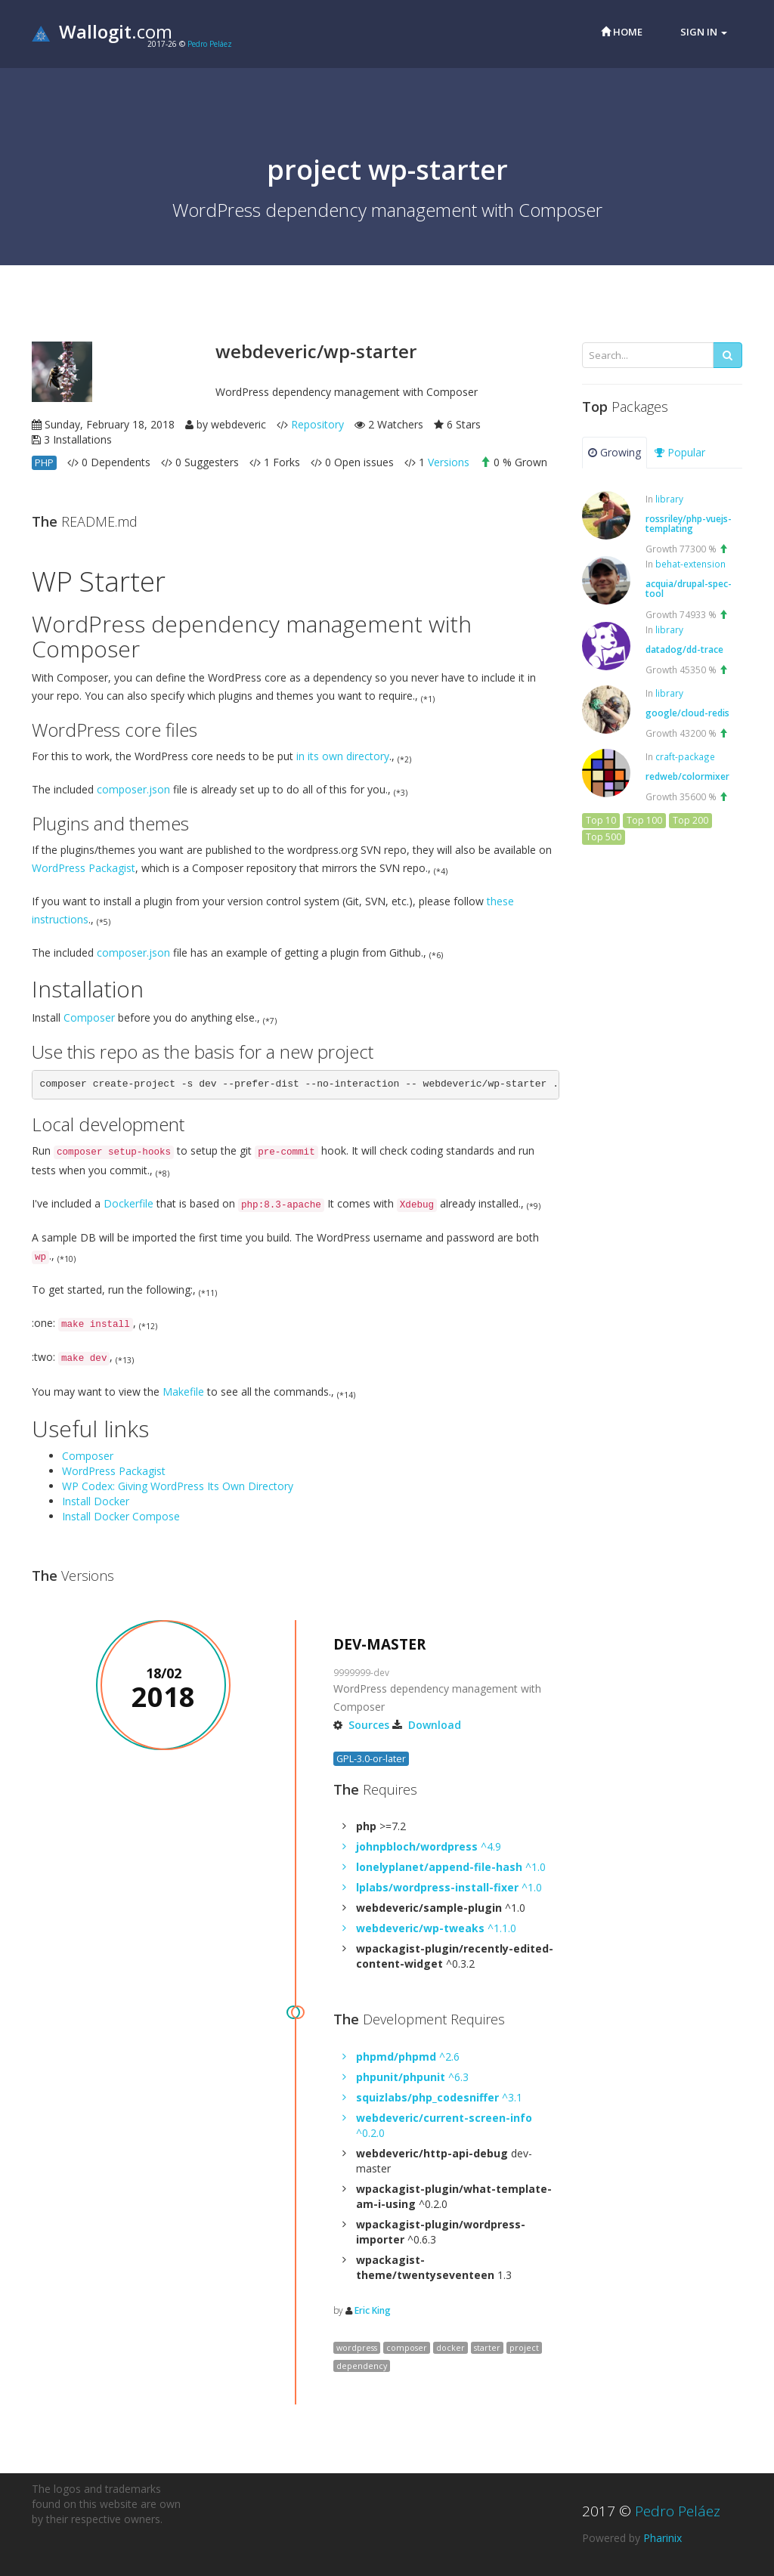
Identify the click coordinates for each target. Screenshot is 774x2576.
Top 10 (601, 820)
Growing (614, 452)
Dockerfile (128, 1203)
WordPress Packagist (83, 868)
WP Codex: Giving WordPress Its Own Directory (177, 1486)
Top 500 (603, 836)
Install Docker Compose (121, 1516)
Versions (448, 462)
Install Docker (95, 1501)
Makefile (183, 1391)
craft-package (685, 756)
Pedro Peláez (209, 44)
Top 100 (644, 820)
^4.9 (428, 1846)
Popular (680, 452)
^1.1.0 (436, 1928)
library (669, 499)
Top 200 (690, 820)
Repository (317, 424)
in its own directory (342, 756)
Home (621, 32)
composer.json (133, 789)
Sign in (703, 32)
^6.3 (412, 2077)
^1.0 (451, 1867)
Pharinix (662, 2538)
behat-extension (690, 564)
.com (102, 31)
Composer (89, 1017)
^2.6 (408, 2056)
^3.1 (439, 2097)
